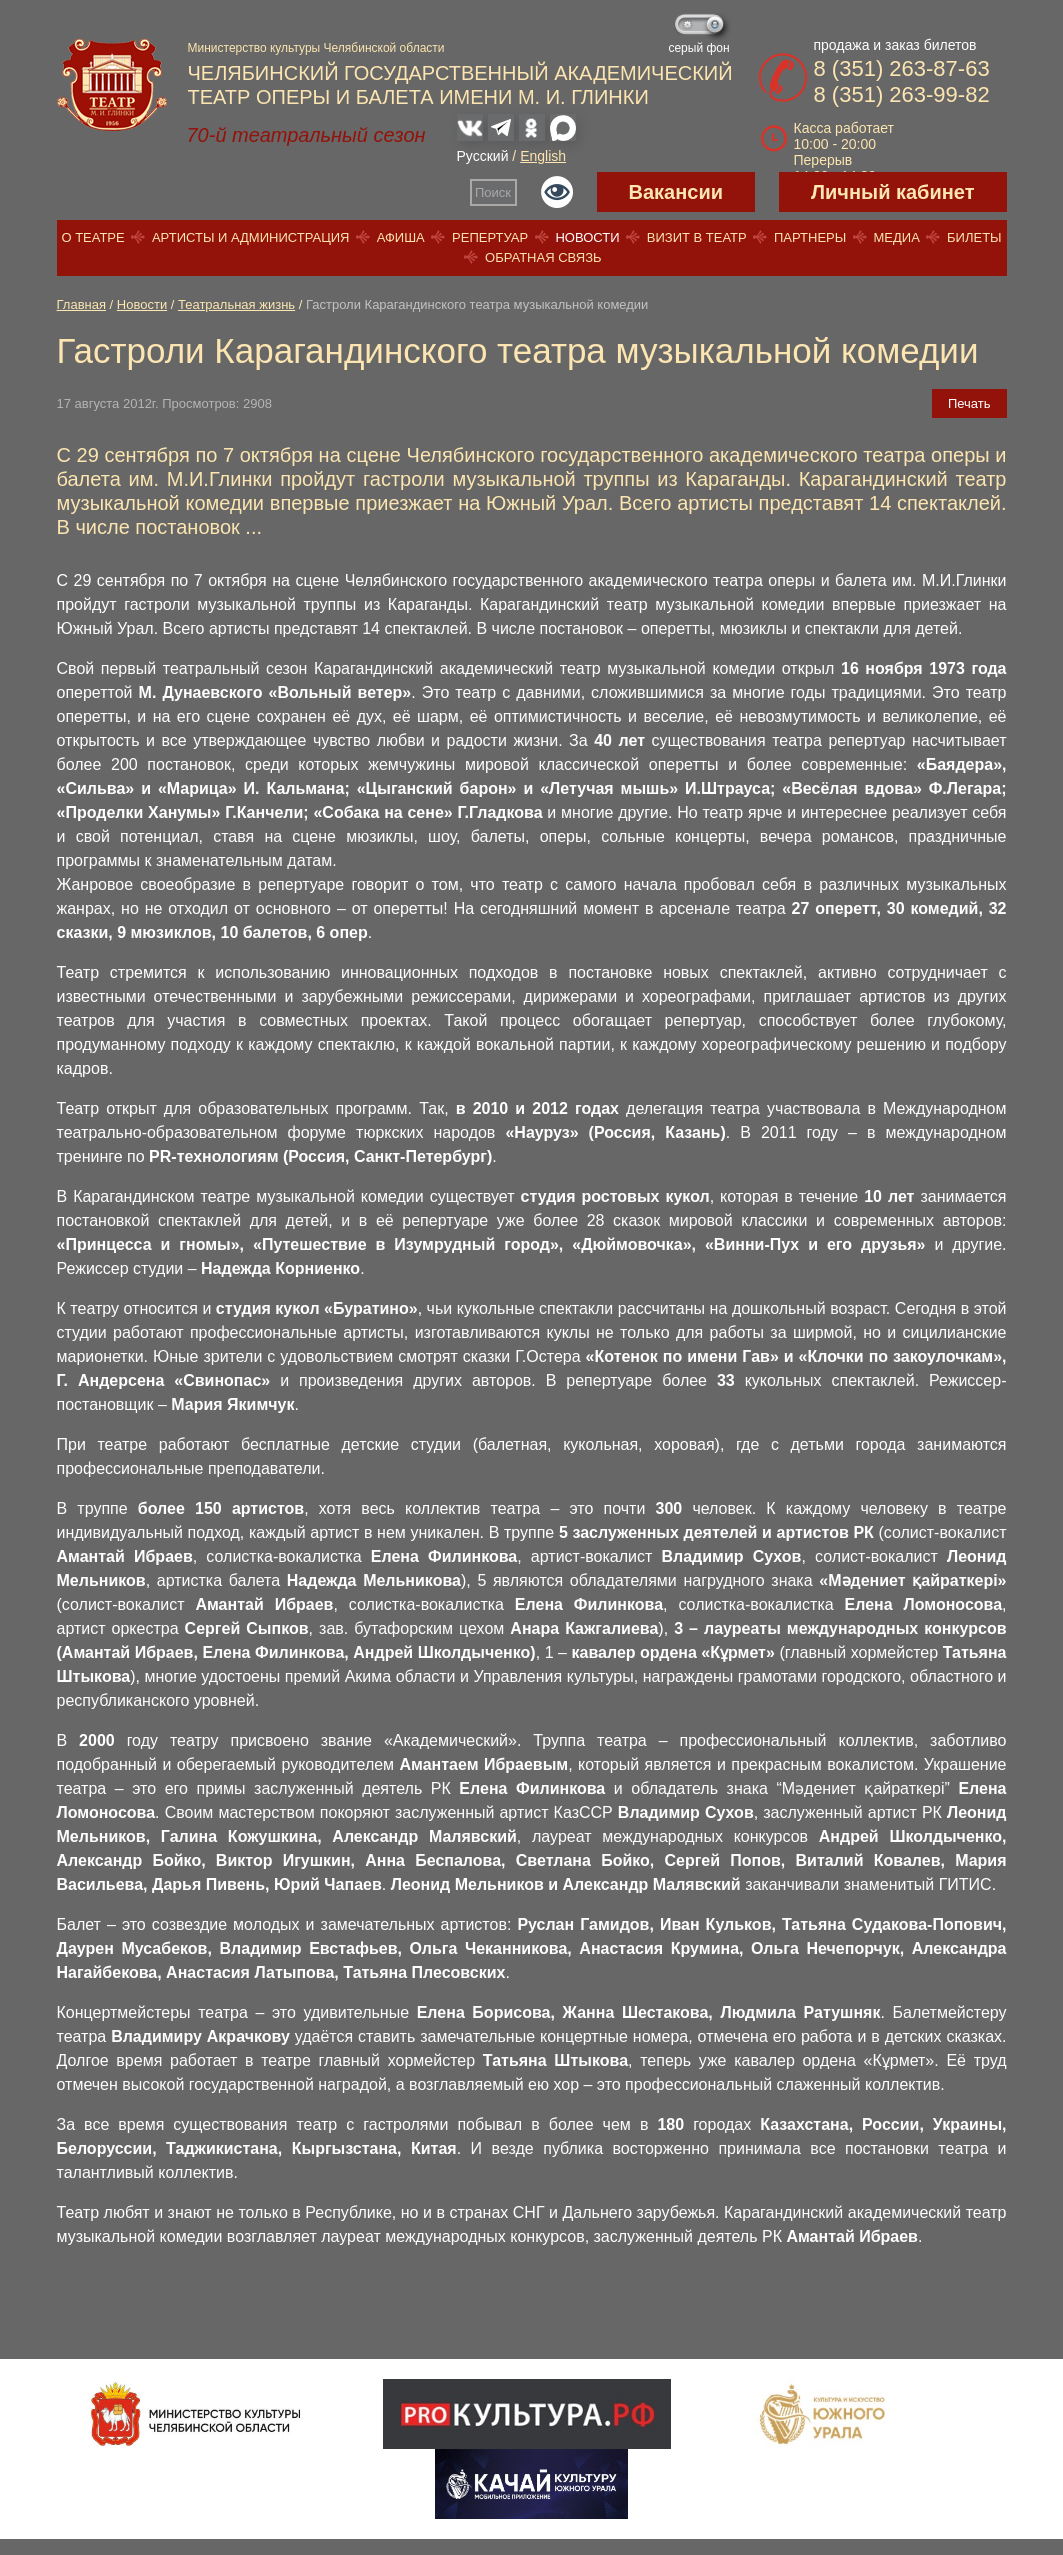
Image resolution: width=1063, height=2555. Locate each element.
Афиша (401, 237)
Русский (483, 156)
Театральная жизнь (236, 304)
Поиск (493, 192)
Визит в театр (697, 237)
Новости (587, 237)
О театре (92, 237)
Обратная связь (543, 257)
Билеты (974, 237)
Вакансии (676, 192)
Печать (969, 403)
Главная (81, 304)
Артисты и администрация (251, 237)
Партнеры (810, 237)
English (543, 156)
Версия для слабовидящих (557, 192)
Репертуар (490, 237)
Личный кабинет (892, 192)
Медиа (896, 237)
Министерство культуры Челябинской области (316, 48)
